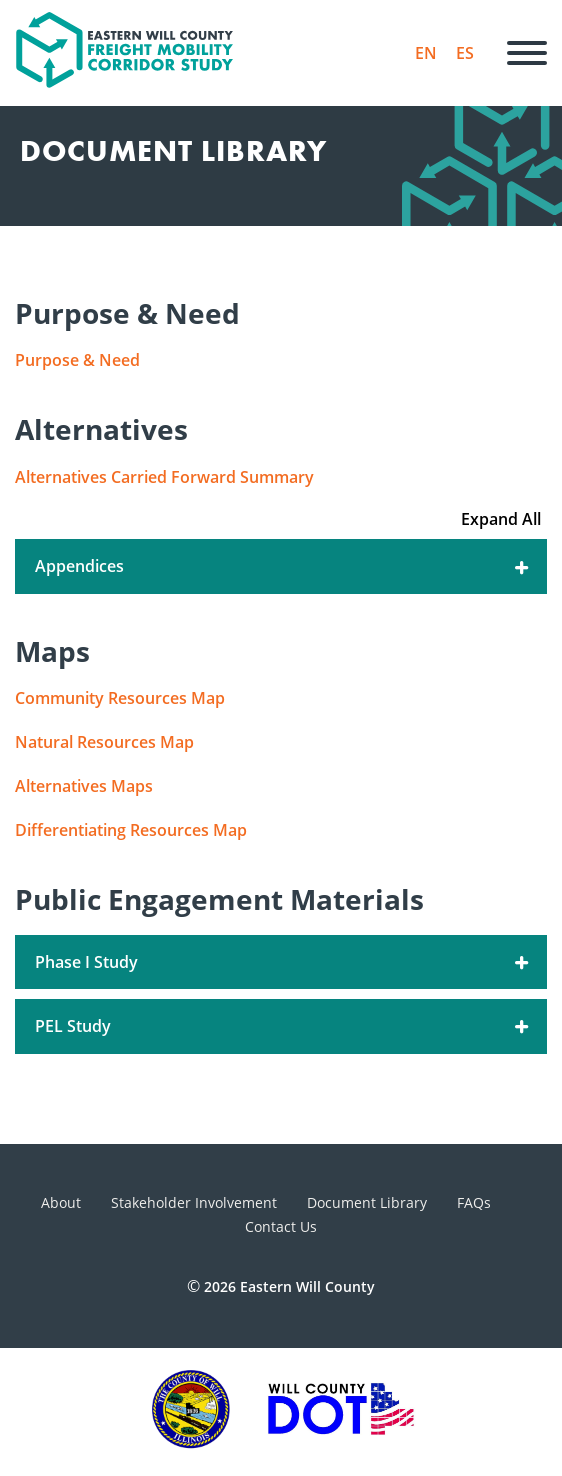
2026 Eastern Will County (289, 1286)
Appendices (283, 566)
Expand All (501, 519)
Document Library (367, 1202)
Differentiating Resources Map (131, 830)
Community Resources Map (120, 698)
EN (426, 53)
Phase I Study (283, 962)
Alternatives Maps (84, 786)
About (61, 1202)
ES (465, 53)
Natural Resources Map (104, 742)
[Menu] (527, 53)
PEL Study (283, 1026)
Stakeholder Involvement (194, 1202)
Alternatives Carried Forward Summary (164, 477)
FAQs (474, 1202)
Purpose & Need (77, 360)
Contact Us (281, 1226)
